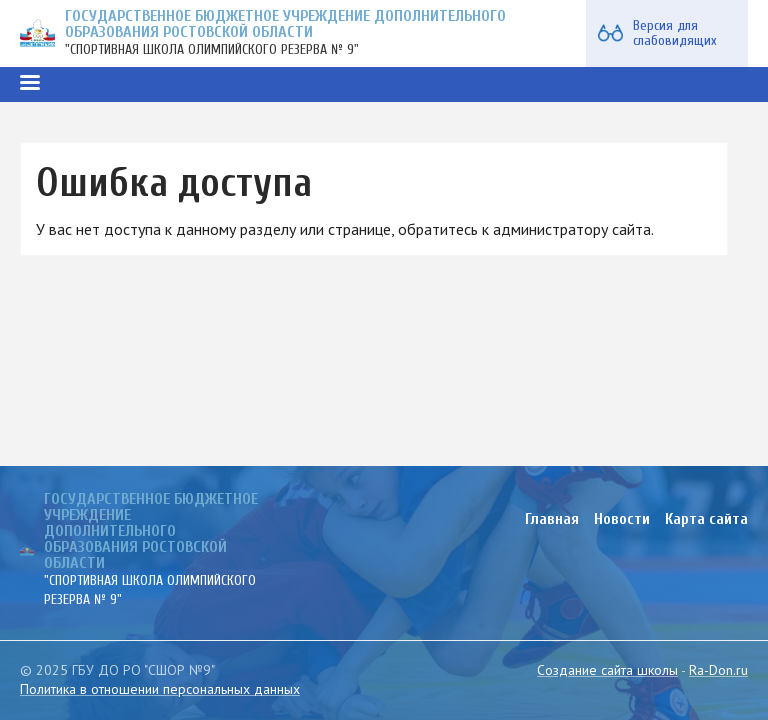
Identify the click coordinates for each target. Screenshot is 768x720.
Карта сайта (706, 519)
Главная (552, 519)
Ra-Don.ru (718, 670)
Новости (622, 519)
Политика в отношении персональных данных (160, 689)
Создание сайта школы (607, 670)
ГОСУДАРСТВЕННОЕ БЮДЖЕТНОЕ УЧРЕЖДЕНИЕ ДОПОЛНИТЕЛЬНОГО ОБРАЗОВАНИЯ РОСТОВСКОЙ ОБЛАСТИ (285, 24)
